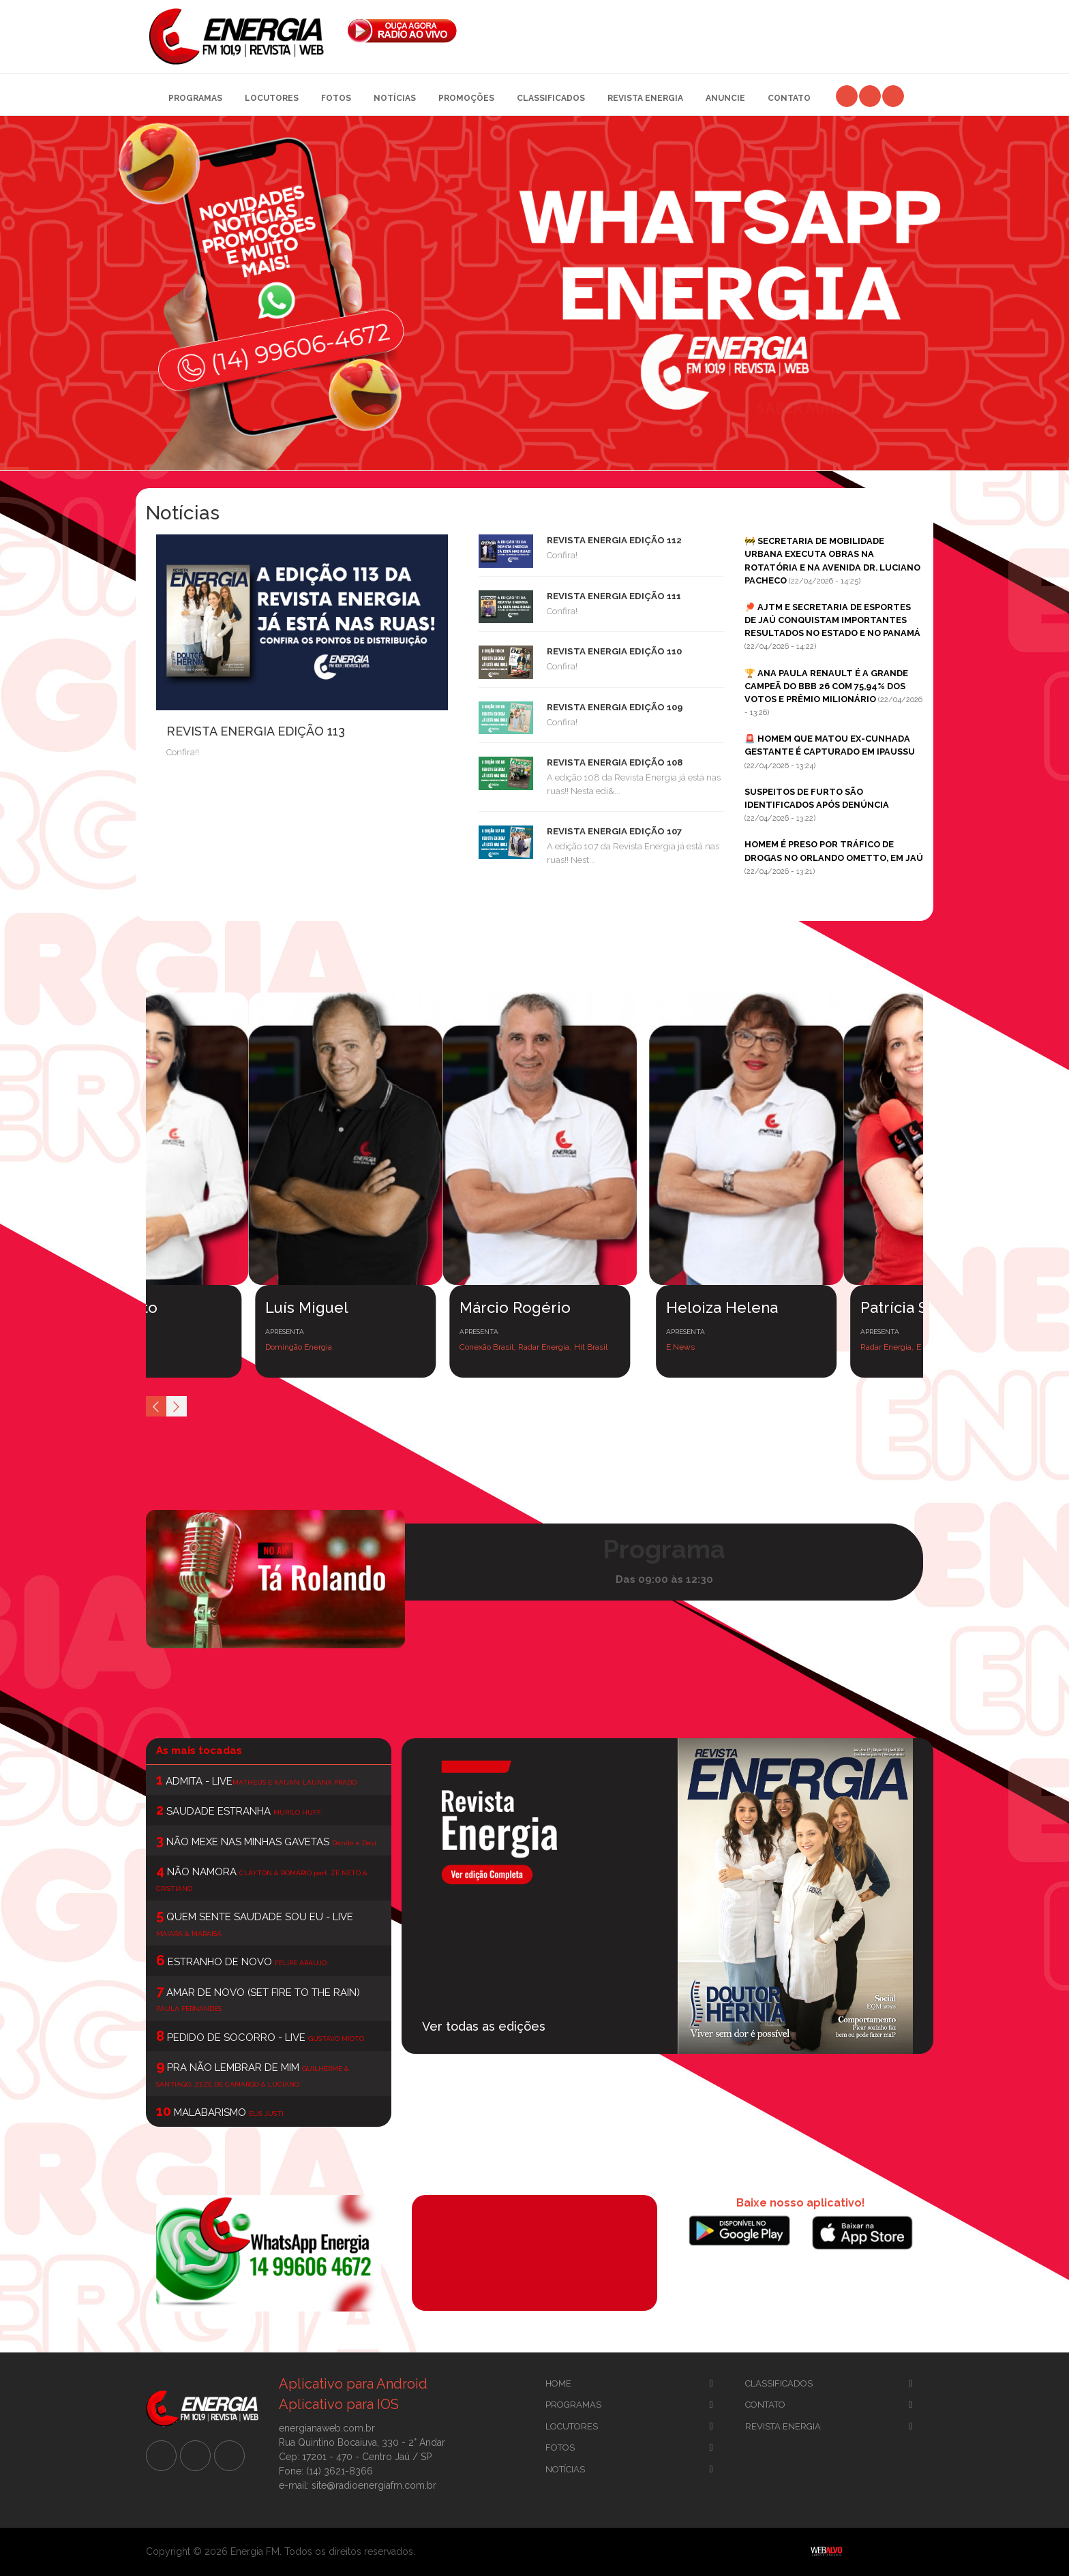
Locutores (272, 98)
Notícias (395, 98)
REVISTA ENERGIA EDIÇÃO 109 (615, 706)
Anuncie (725, 98)
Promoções (466, 98)
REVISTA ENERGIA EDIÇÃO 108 (614, 762)
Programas (195, 98)
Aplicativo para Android (353, 2384)
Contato (789, 98)
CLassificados (779, 2383)
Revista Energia (645, 98)
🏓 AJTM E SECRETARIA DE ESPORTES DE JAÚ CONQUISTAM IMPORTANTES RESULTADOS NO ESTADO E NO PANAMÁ (832, 620)
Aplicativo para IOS (339, 2404)
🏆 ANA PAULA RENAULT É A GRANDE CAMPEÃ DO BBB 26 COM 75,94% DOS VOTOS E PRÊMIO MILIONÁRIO (826, 686)
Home (558, 2383)
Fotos (336, 98)
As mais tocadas (199, 1750)
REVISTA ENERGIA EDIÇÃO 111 (614, 595)
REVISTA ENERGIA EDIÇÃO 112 (614, 539)
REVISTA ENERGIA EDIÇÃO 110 (614, 651)
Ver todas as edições (483, 2026)
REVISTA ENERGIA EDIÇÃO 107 (614, 830)
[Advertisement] (700, 27)
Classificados (551, 98)
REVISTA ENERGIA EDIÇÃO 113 (255, 731)
